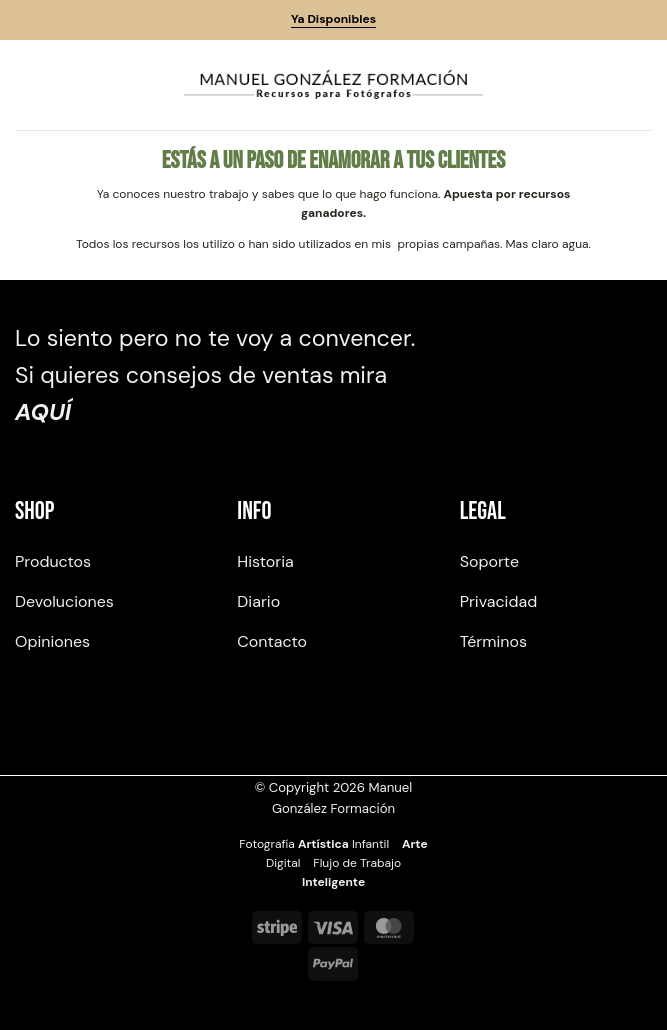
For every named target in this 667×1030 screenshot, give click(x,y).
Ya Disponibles (333, 19)
